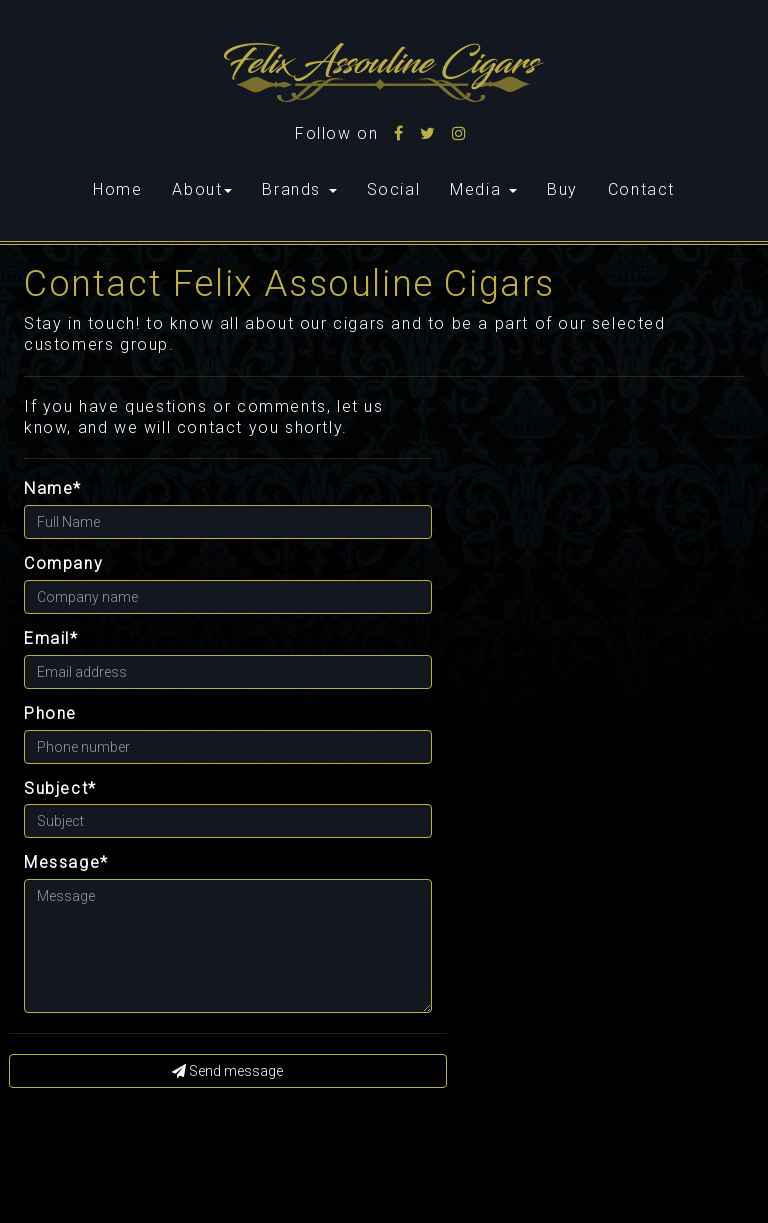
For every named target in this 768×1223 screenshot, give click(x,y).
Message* (66, 862)
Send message (227, 1071)
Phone (50, 713)
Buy (562, 189)
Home (125, 189)
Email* (51, 638)
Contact (641, 189)
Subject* (60, 788)
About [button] (202, 189)
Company (63, 563)
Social (394, 189)
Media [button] (483, 189)
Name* (53, 488)
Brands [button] (299, 189)
